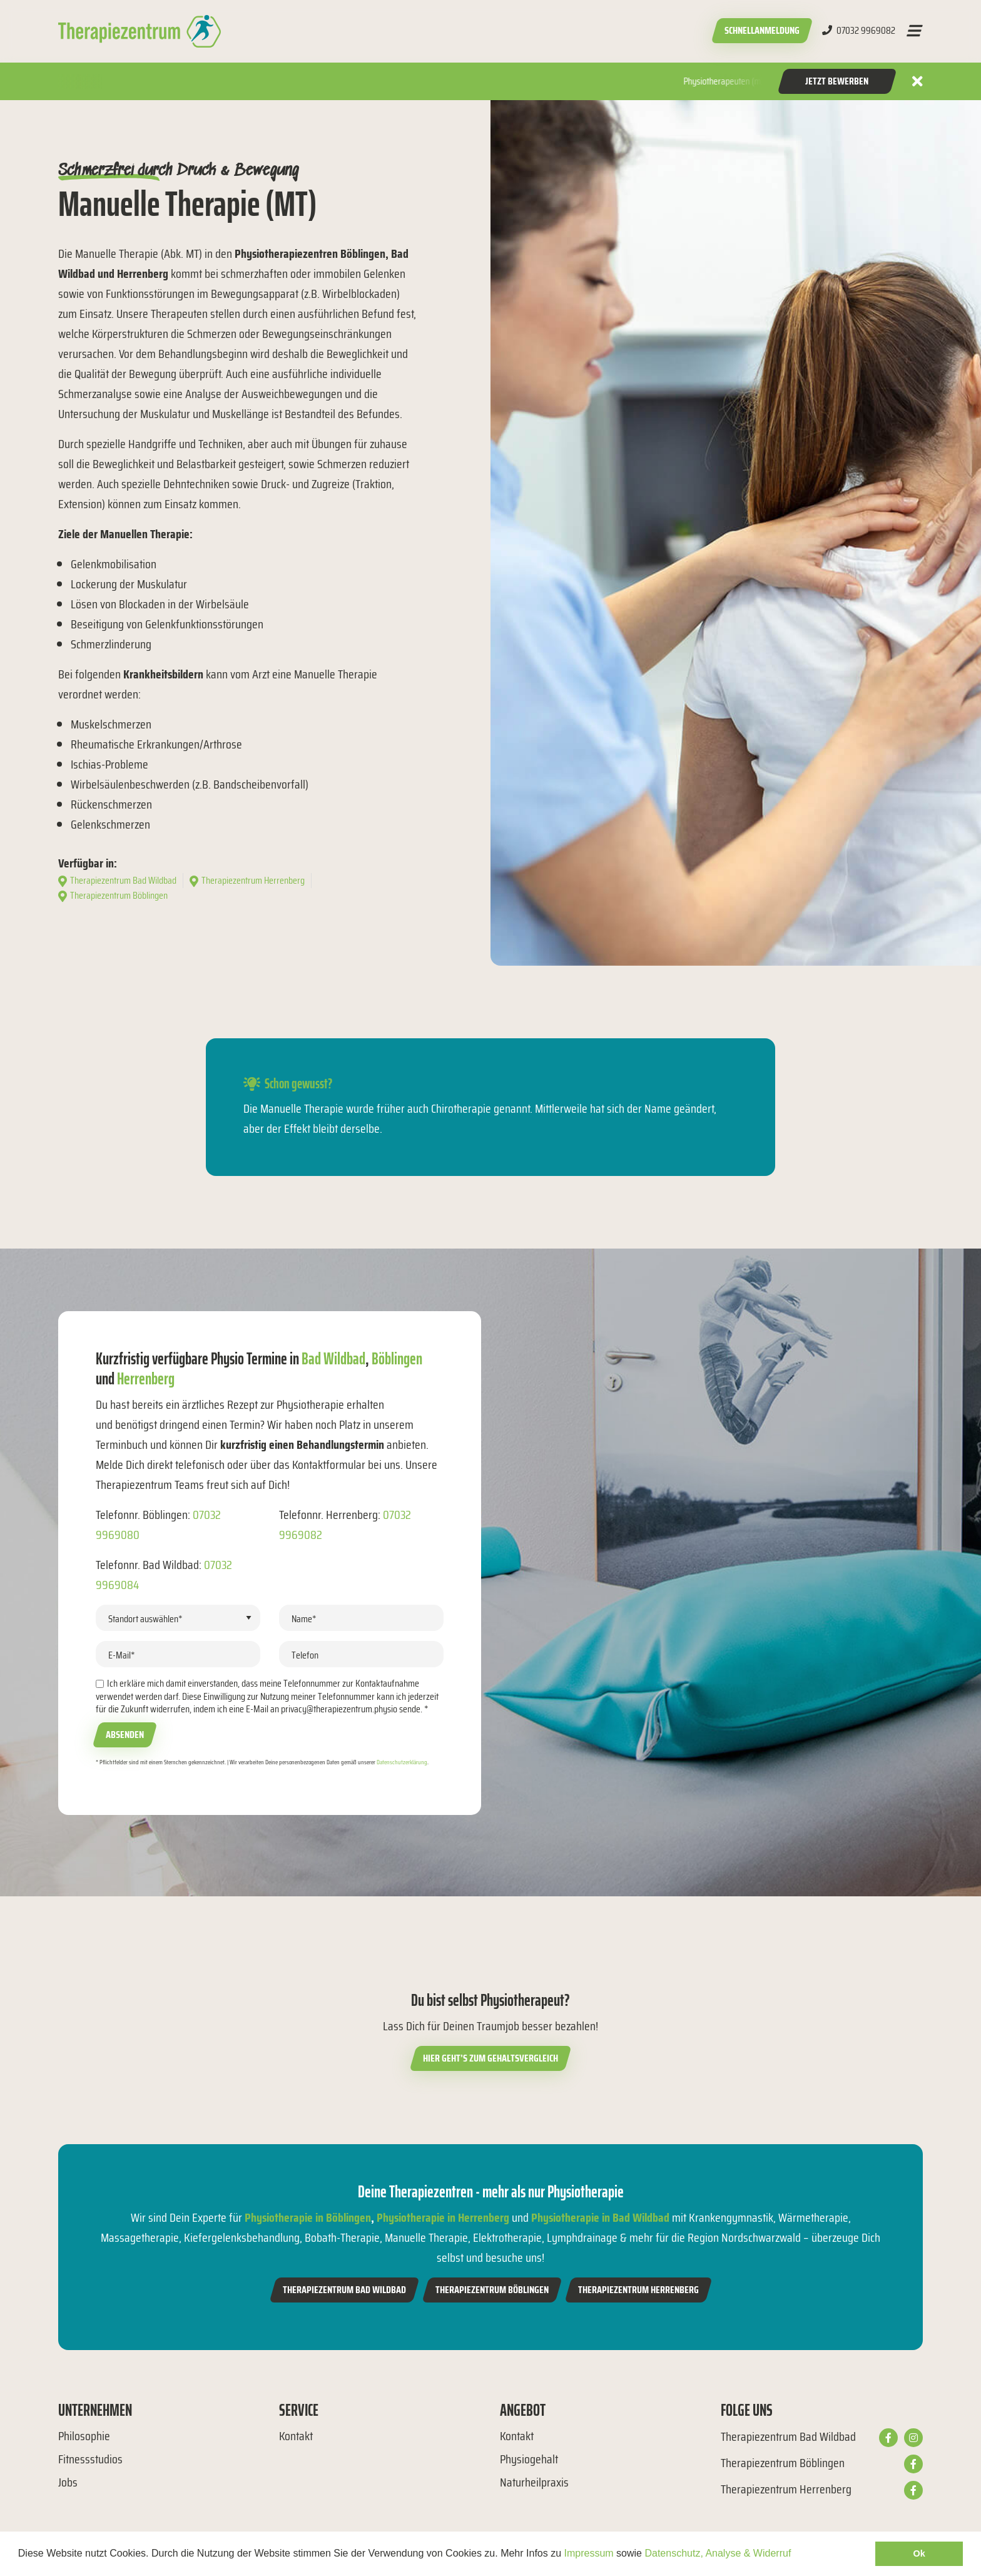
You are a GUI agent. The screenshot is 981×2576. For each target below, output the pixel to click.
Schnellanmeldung (762, 30)
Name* (304, 1619)
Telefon (305, 1655)
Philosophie (84, 2436)
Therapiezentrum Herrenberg (638, 2289)
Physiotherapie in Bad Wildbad (600, 2217)
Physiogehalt (529, 2459)
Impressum (589, 2553)
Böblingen (397, 1358)
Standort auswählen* (145, 1619)
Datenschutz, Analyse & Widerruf (717, 2553)
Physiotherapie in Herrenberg (443, 2217)
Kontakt (296, 2436)
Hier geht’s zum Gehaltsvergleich (490, 2058)
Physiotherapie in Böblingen (308, 2217)
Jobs (68, 2482)
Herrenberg (146, 1378)
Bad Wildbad (333, 1358)
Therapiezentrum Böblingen (492, 2289)
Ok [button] (919, 2553)
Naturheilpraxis (534, 2482)
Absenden (125, 1734)
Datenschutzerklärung (402, 1762)
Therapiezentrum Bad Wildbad (344, 2289)
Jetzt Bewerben (836, 81)
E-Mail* (121, 1655)
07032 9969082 (858, 30)
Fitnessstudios (90, 2459)
